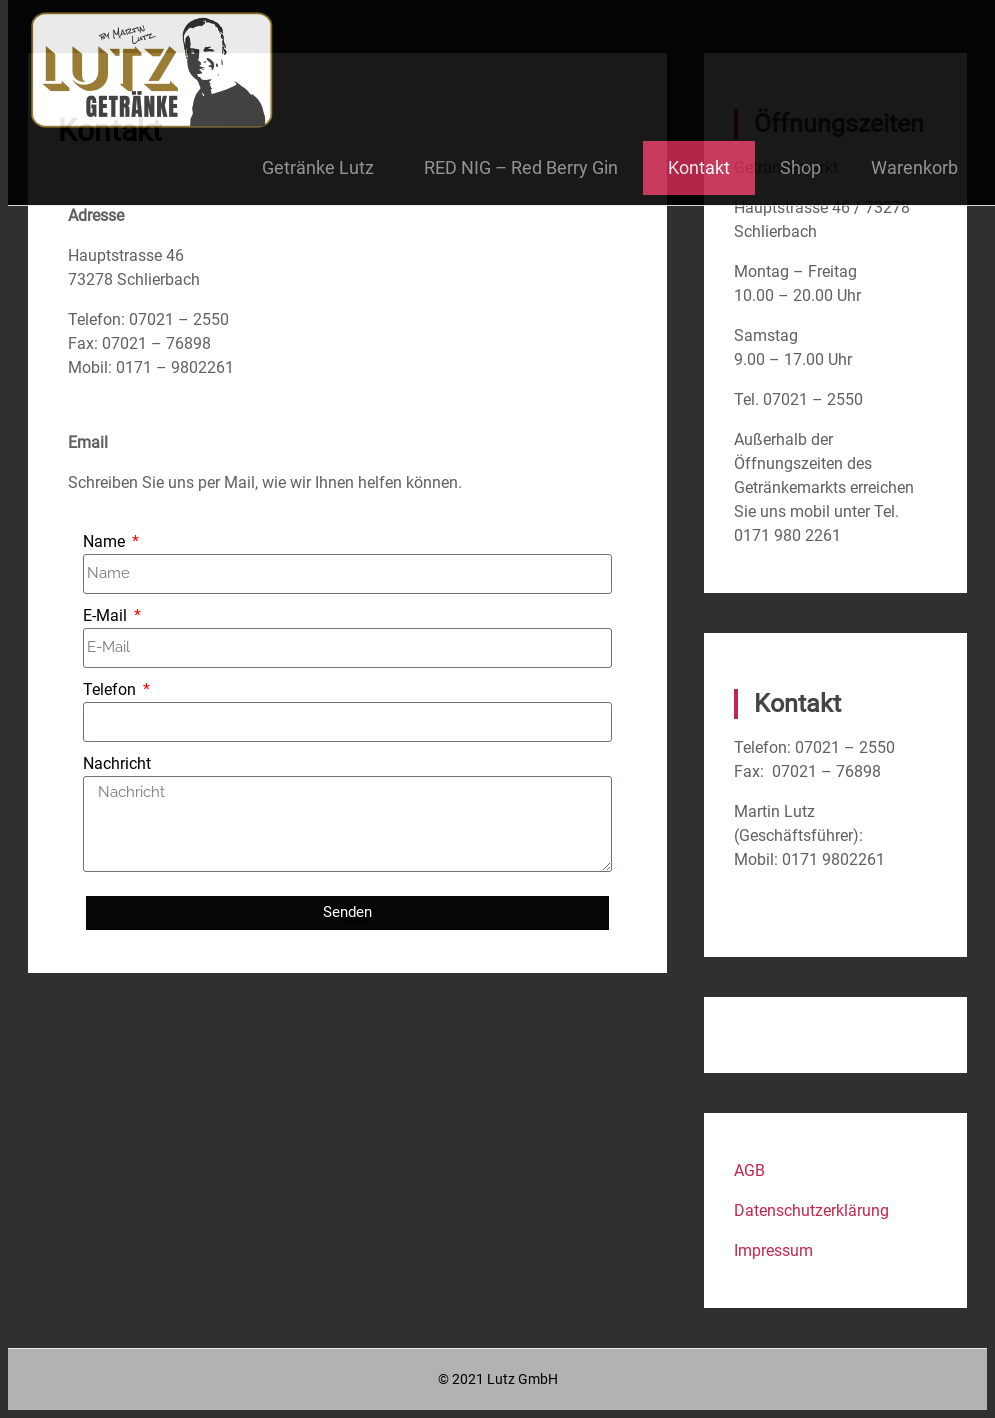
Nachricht (117, 763)
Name (106, 541)
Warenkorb (914, 167)
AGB (749, 1170)
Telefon (111, 689)
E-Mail (107, 615)
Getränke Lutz (318, 167)
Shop (800, 167)
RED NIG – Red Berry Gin (521, 167)
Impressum (773, 1250)
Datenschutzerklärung (811, 1210)
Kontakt (699, 167)
